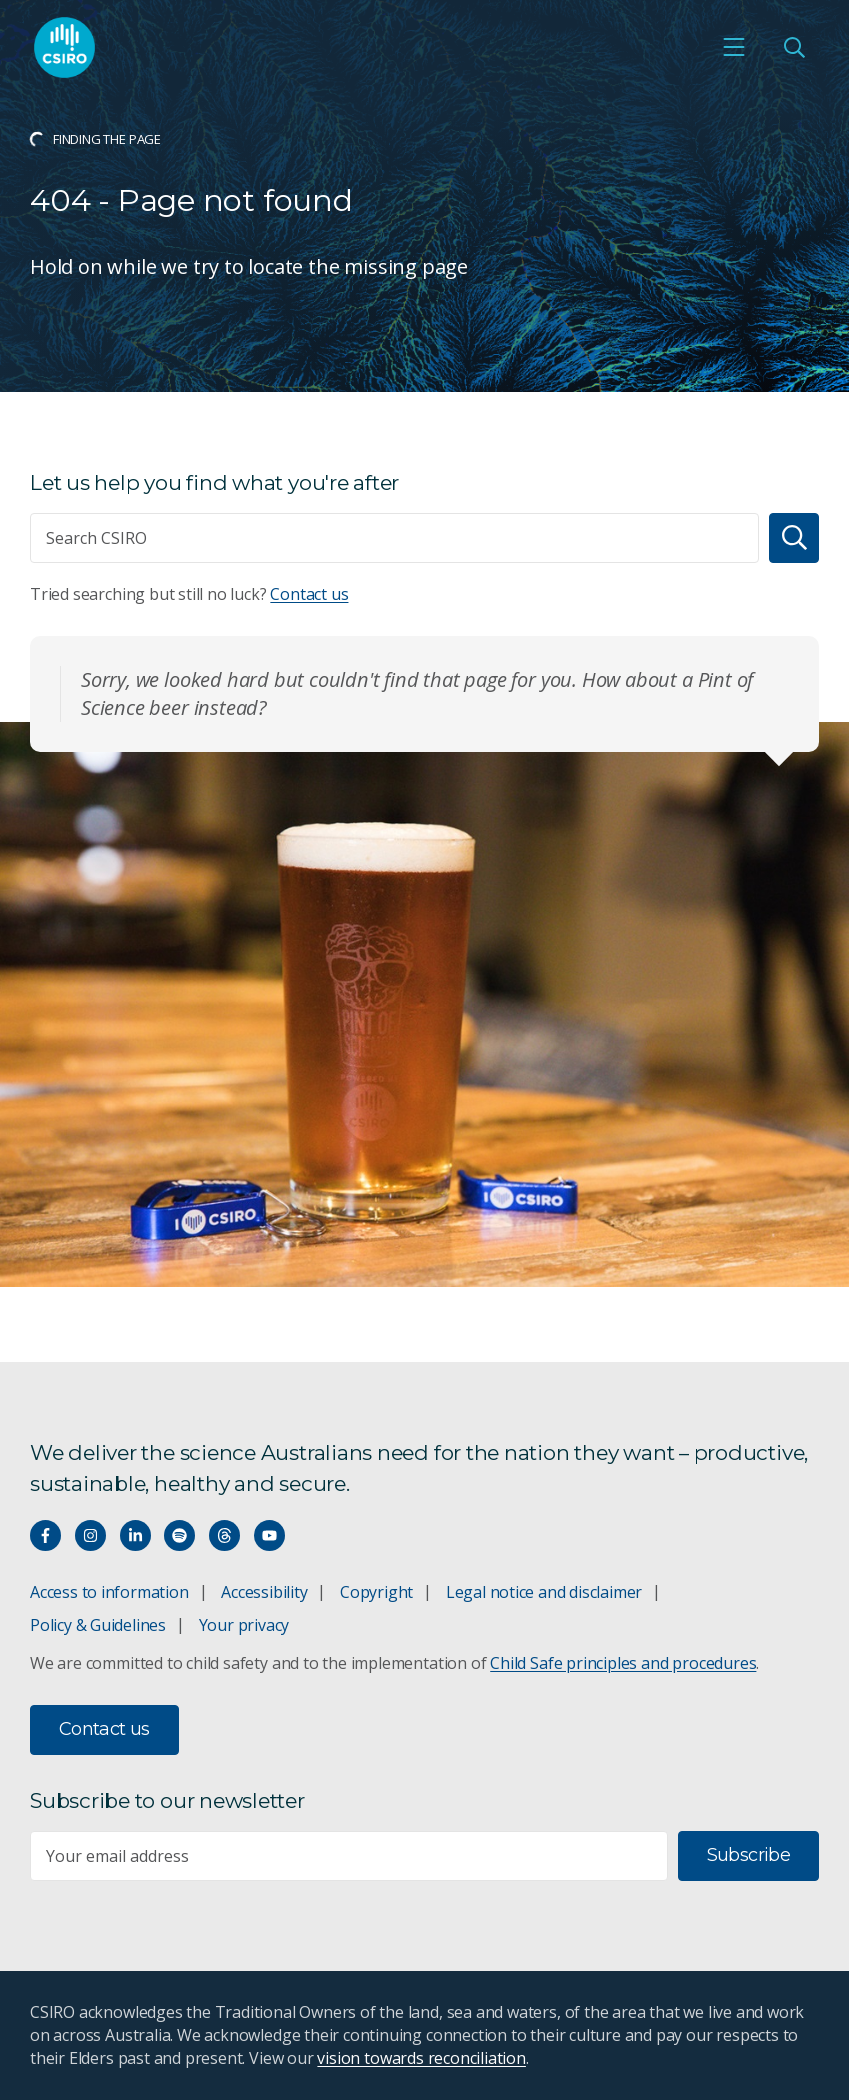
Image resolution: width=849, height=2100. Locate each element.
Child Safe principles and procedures (623, 1663)
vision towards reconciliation (421, 2058)
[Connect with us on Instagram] (90, 1535)
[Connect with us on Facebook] (45, 1535)
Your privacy (244, 1625)
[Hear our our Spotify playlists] (179, 1535)
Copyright (376, 1592)
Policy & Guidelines (98, 1625)
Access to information (109, 1592)
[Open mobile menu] (734, 47)
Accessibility (264, 1592)
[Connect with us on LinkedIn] (135, 1535)
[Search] (794, 538)
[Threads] (224, 1535)
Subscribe (748, 1855)
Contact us (309, 594)
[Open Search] (794, 47)
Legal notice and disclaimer (544, 1592)
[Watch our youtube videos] (269, 1535)
